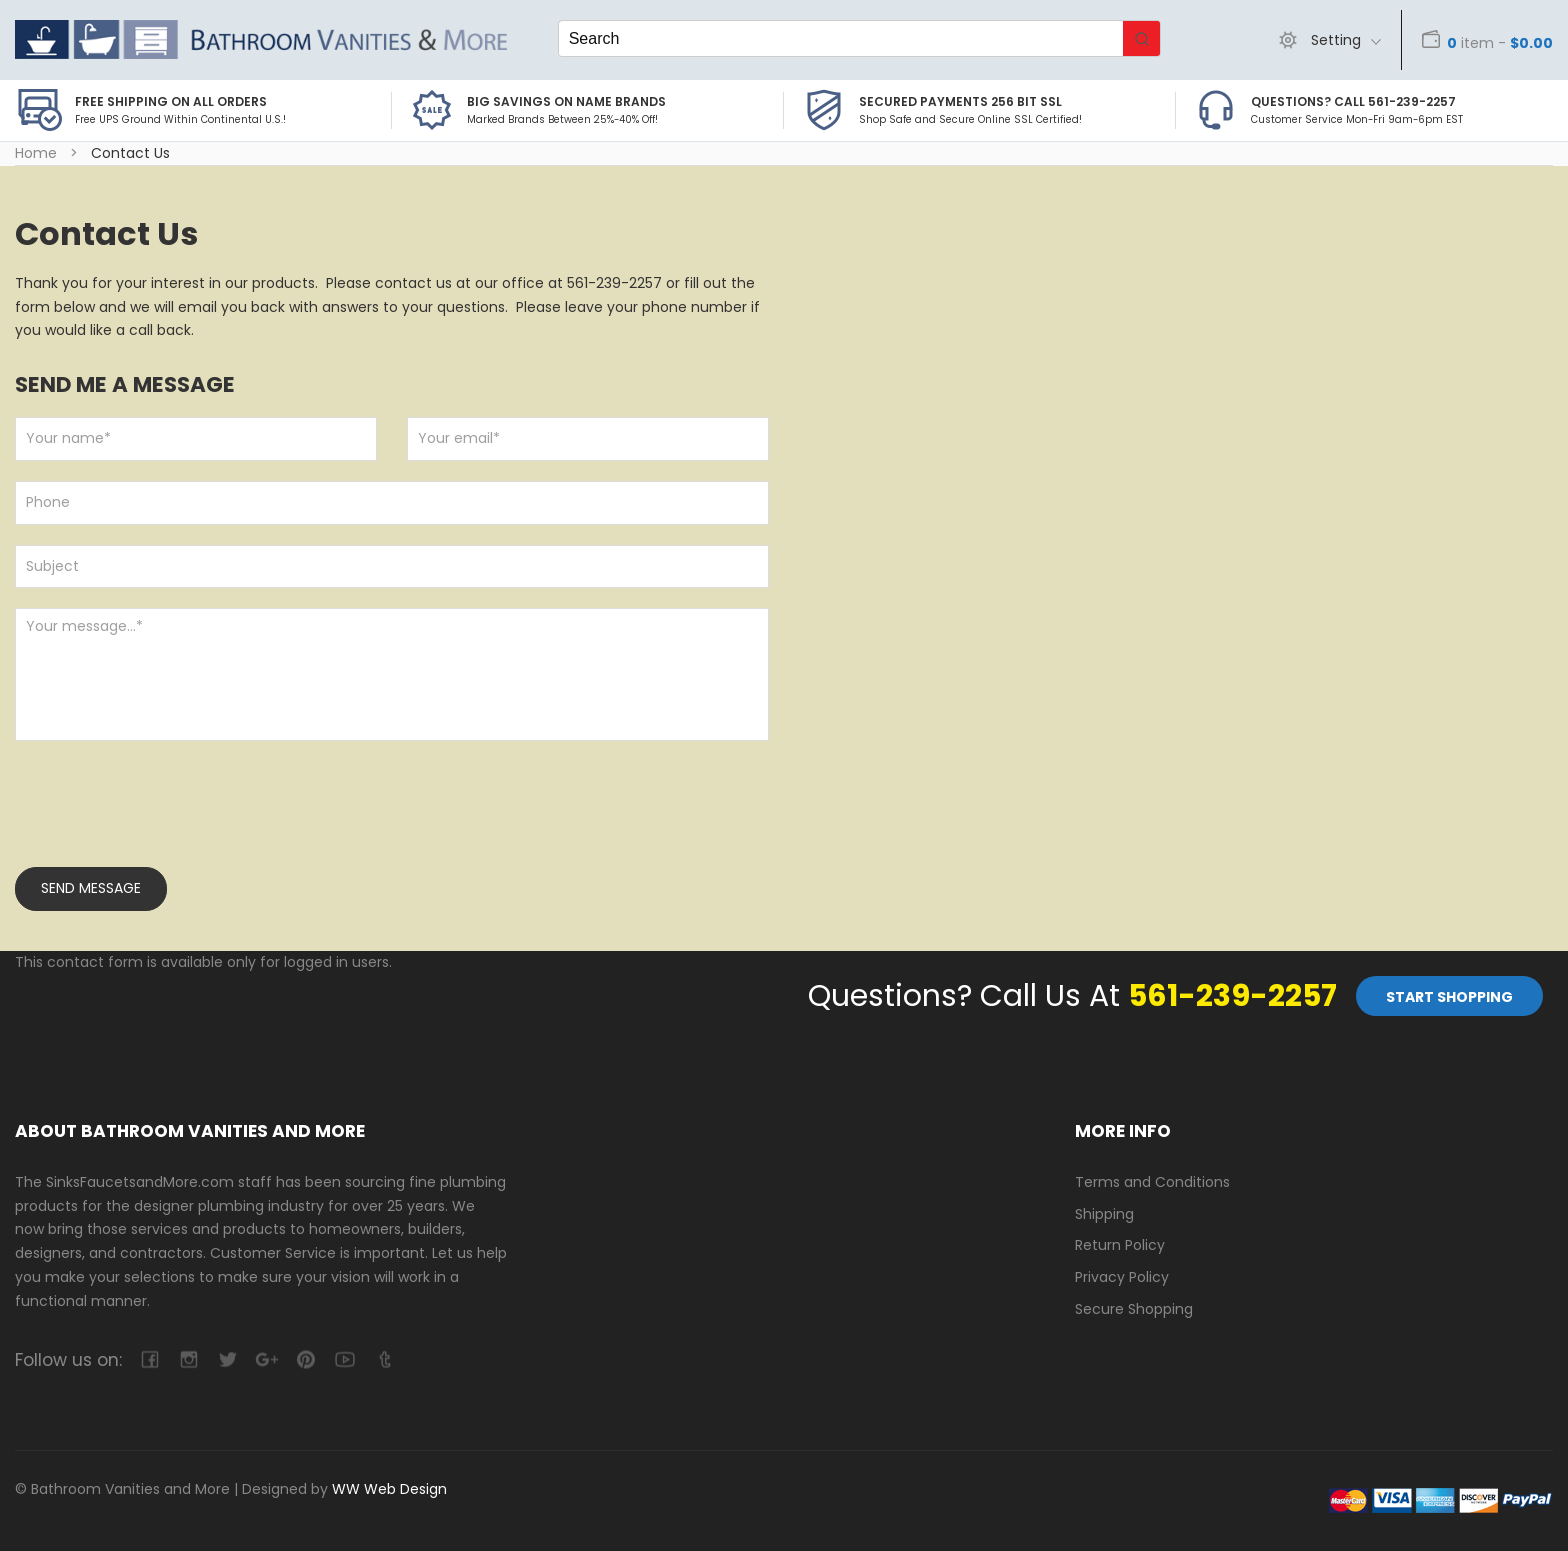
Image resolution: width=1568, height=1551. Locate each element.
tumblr (383, 1359)
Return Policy (1120, 1245)
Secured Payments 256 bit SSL (960, 101)
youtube (344, 1359)
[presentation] (167, 818)
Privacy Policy (1122, 1277)
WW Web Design (389, 1489)
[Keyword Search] (841, 38)
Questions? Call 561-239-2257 (1353, 101)
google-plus (266, 1359)
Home (36, 153)
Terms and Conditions (1152, 1182)
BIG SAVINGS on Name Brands (566, 101)
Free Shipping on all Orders (171, 101)
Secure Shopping (1134, 1309)
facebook (149, 1359)
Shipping (1104, 1214)
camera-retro (188, 1359)
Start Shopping (1449, 997)
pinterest (305, 1359)
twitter (227, 1359)
